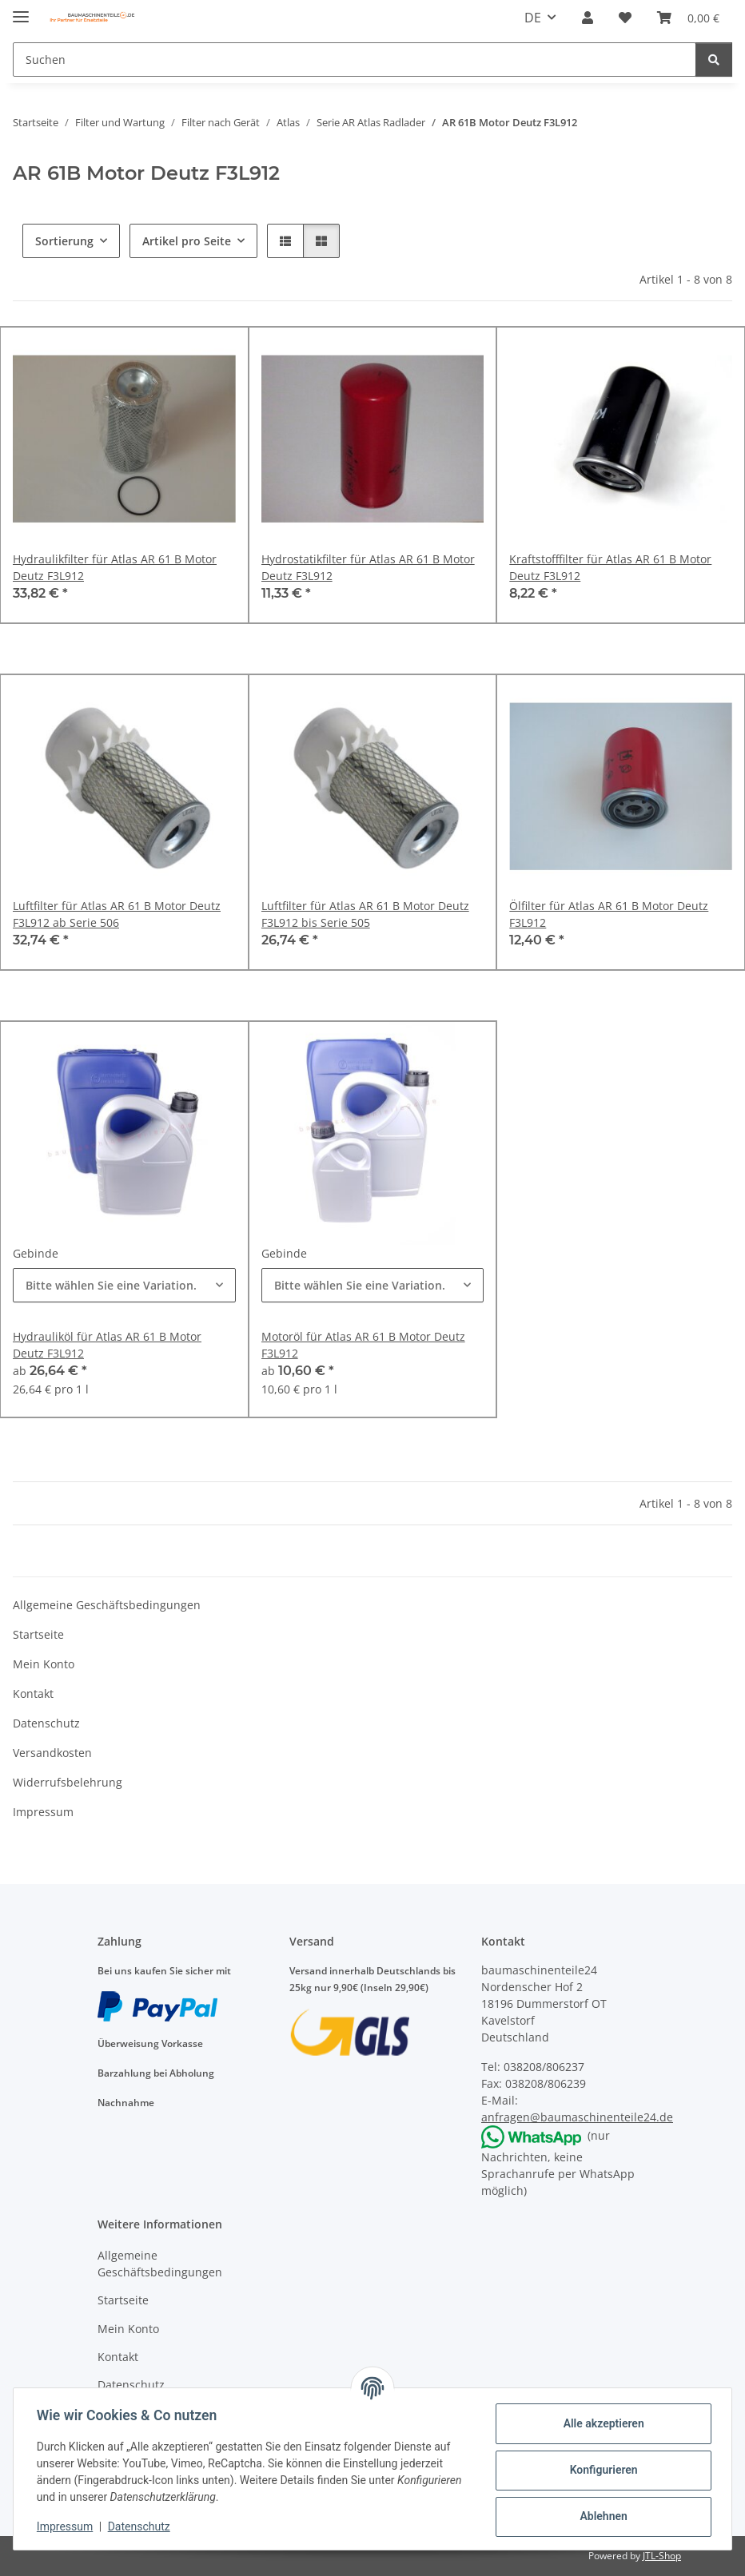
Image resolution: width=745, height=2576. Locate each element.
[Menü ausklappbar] (21, 10)
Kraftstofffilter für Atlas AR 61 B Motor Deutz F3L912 (610, 567)
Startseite (38, 1634)
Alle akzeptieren (600, 2423)
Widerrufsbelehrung (67, 1782)
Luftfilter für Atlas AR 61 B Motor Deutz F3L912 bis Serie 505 (365, 914)
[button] (587, 18)
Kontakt (33, 1693)
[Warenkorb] (688, 18)
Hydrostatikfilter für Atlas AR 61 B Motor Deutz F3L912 (368, 567)
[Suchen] (354, 59)
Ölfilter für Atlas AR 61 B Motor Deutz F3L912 (608, 914)
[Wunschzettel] (625, 18)
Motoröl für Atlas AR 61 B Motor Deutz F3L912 (363, 1345)
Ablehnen (600, 2516)
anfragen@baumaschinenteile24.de (577, 2117)
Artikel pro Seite (186, 240)
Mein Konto (43, 1664)
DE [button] (532, 17)
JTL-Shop (662, 2555)
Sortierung (64, 240)
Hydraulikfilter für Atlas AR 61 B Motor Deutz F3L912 (115, 567)
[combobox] (124, 1285)
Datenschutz (141, 2526)
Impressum (67, 2526)
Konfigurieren (601, 2469)
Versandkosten (52, 1752)
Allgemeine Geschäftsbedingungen (107, 1604)
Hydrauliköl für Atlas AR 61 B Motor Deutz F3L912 (107, 1345)
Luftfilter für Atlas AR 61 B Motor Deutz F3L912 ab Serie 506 (117, 914)
